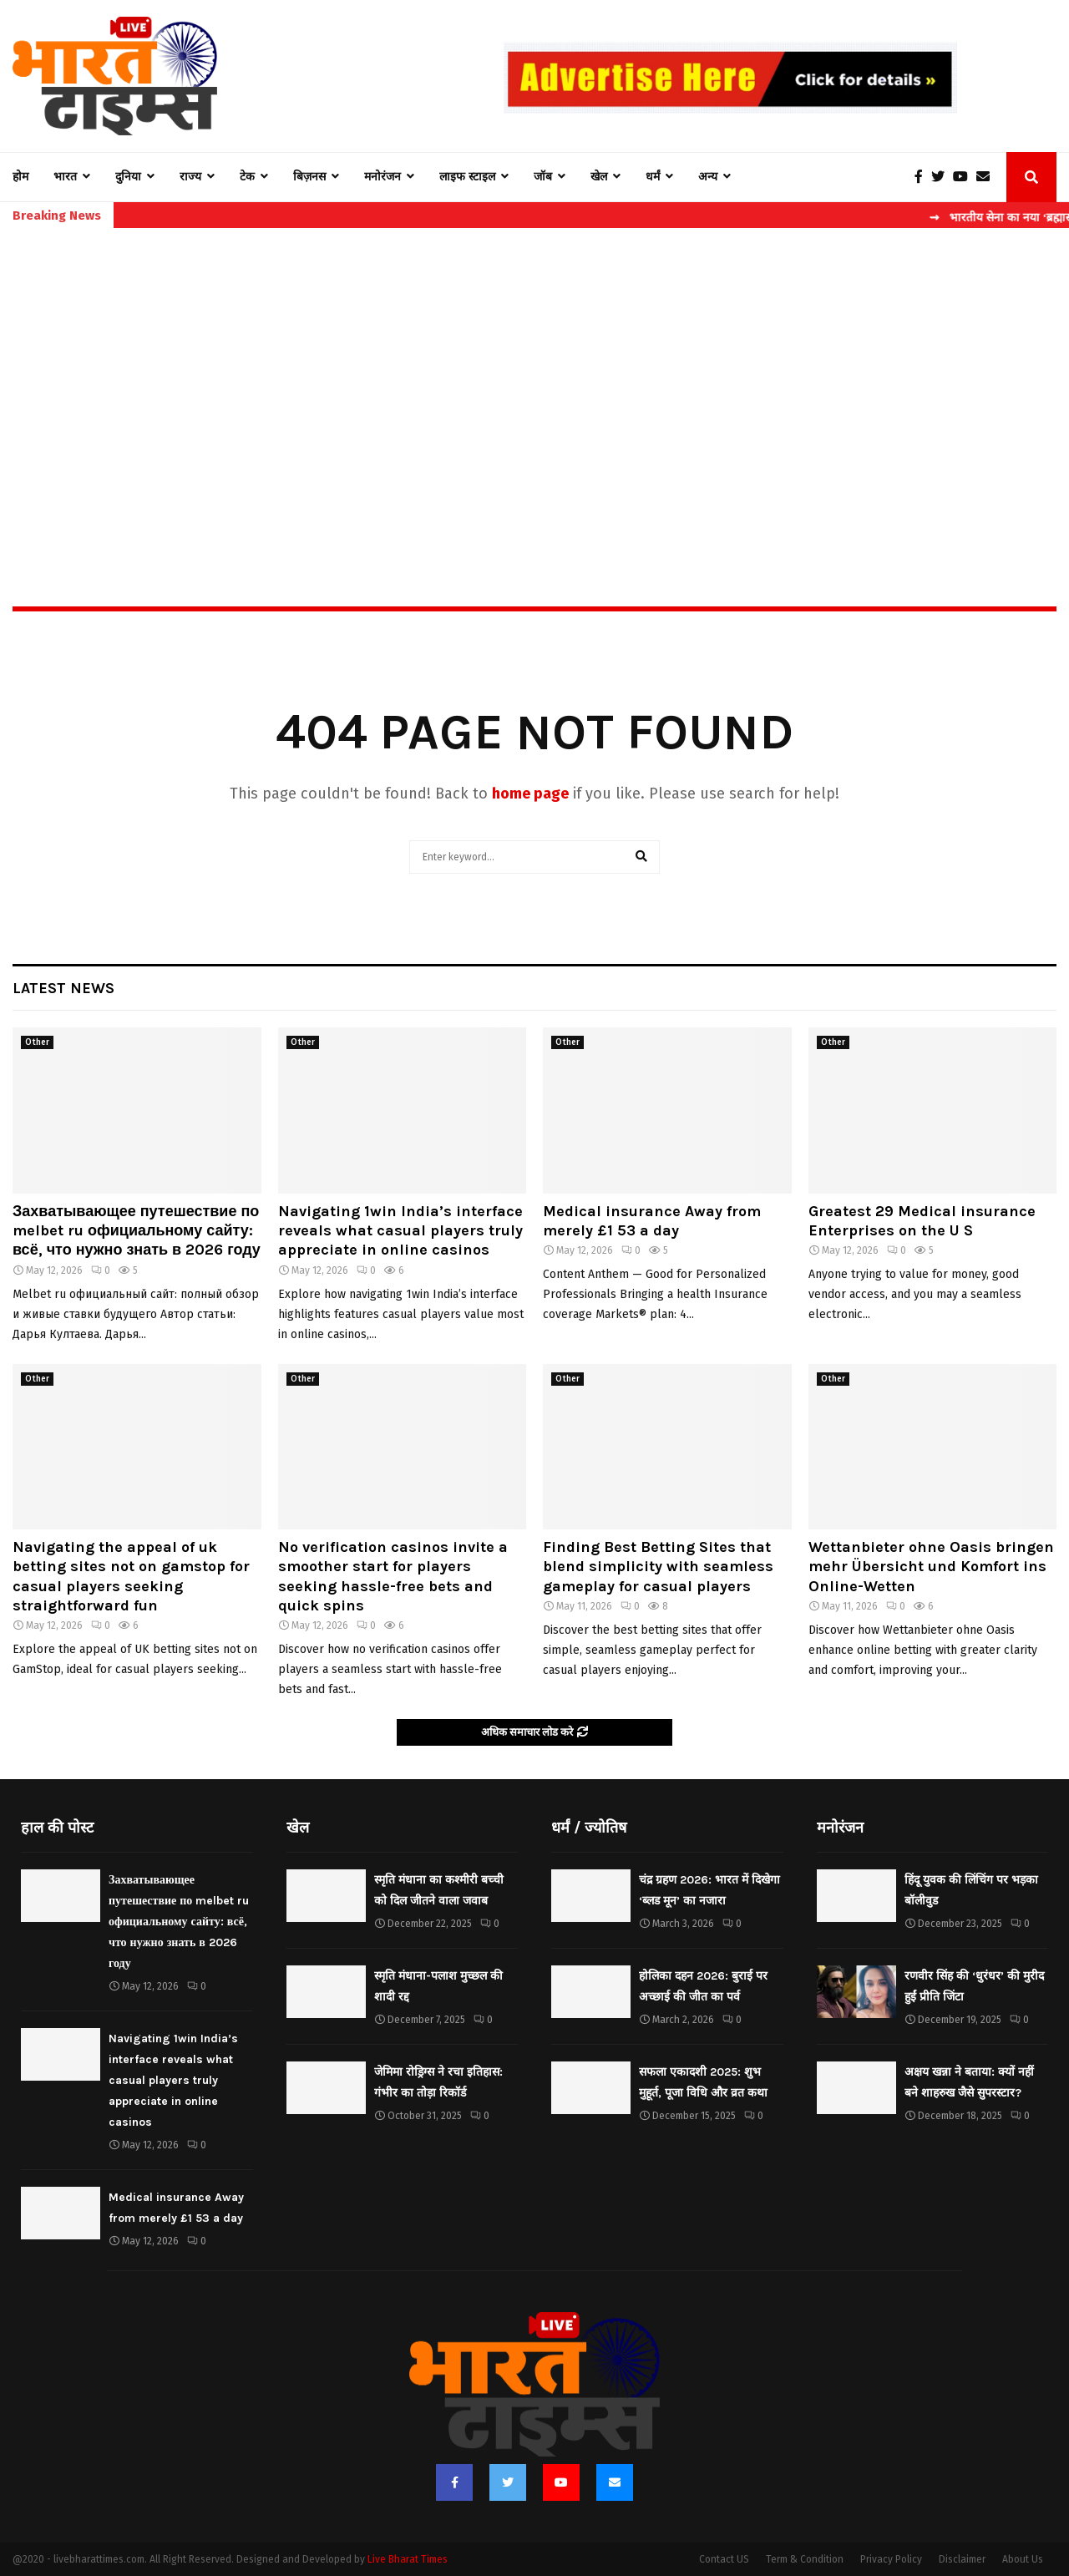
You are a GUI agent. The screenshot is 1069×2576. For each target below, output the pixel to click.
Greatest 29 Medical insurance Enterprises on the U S (922, 1221)
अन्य (707, 177)
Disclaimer (962, 2559)
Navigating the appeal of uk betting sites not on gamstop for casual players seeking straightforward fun (131, 1576)
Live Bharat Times (407, 2559)
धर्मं (653, 177)
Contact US (724, 2559)
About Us (1022, 2559)
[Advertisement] (534, 381)
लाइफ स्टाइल (467, 177)
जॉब (543, 177)
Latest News (63, 988)
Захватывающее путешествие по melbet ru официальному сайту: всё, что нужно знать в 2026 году (137, 1231)
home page (530, 793)
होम (20, 177)
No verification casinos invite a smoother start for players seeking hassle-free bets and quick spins (393, 1576)
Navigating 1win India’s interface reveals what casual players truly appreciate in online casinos (400, 1231)
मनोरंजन (382, 177)
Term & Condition (805, 2559)
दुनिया (128, 177)
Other (37, 1042)
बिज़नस (309, 177)
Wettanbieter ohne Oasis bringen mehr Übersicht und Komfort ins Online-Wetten (931, 1566)
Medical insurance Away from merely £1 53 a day (652, 1221)
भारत (65, 177)
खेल (598, 177)
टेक (247, 177)
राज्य (190, 177)
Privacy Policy (891, 2559)
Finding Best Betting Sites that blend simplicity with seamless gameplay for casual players (658, 1566)
